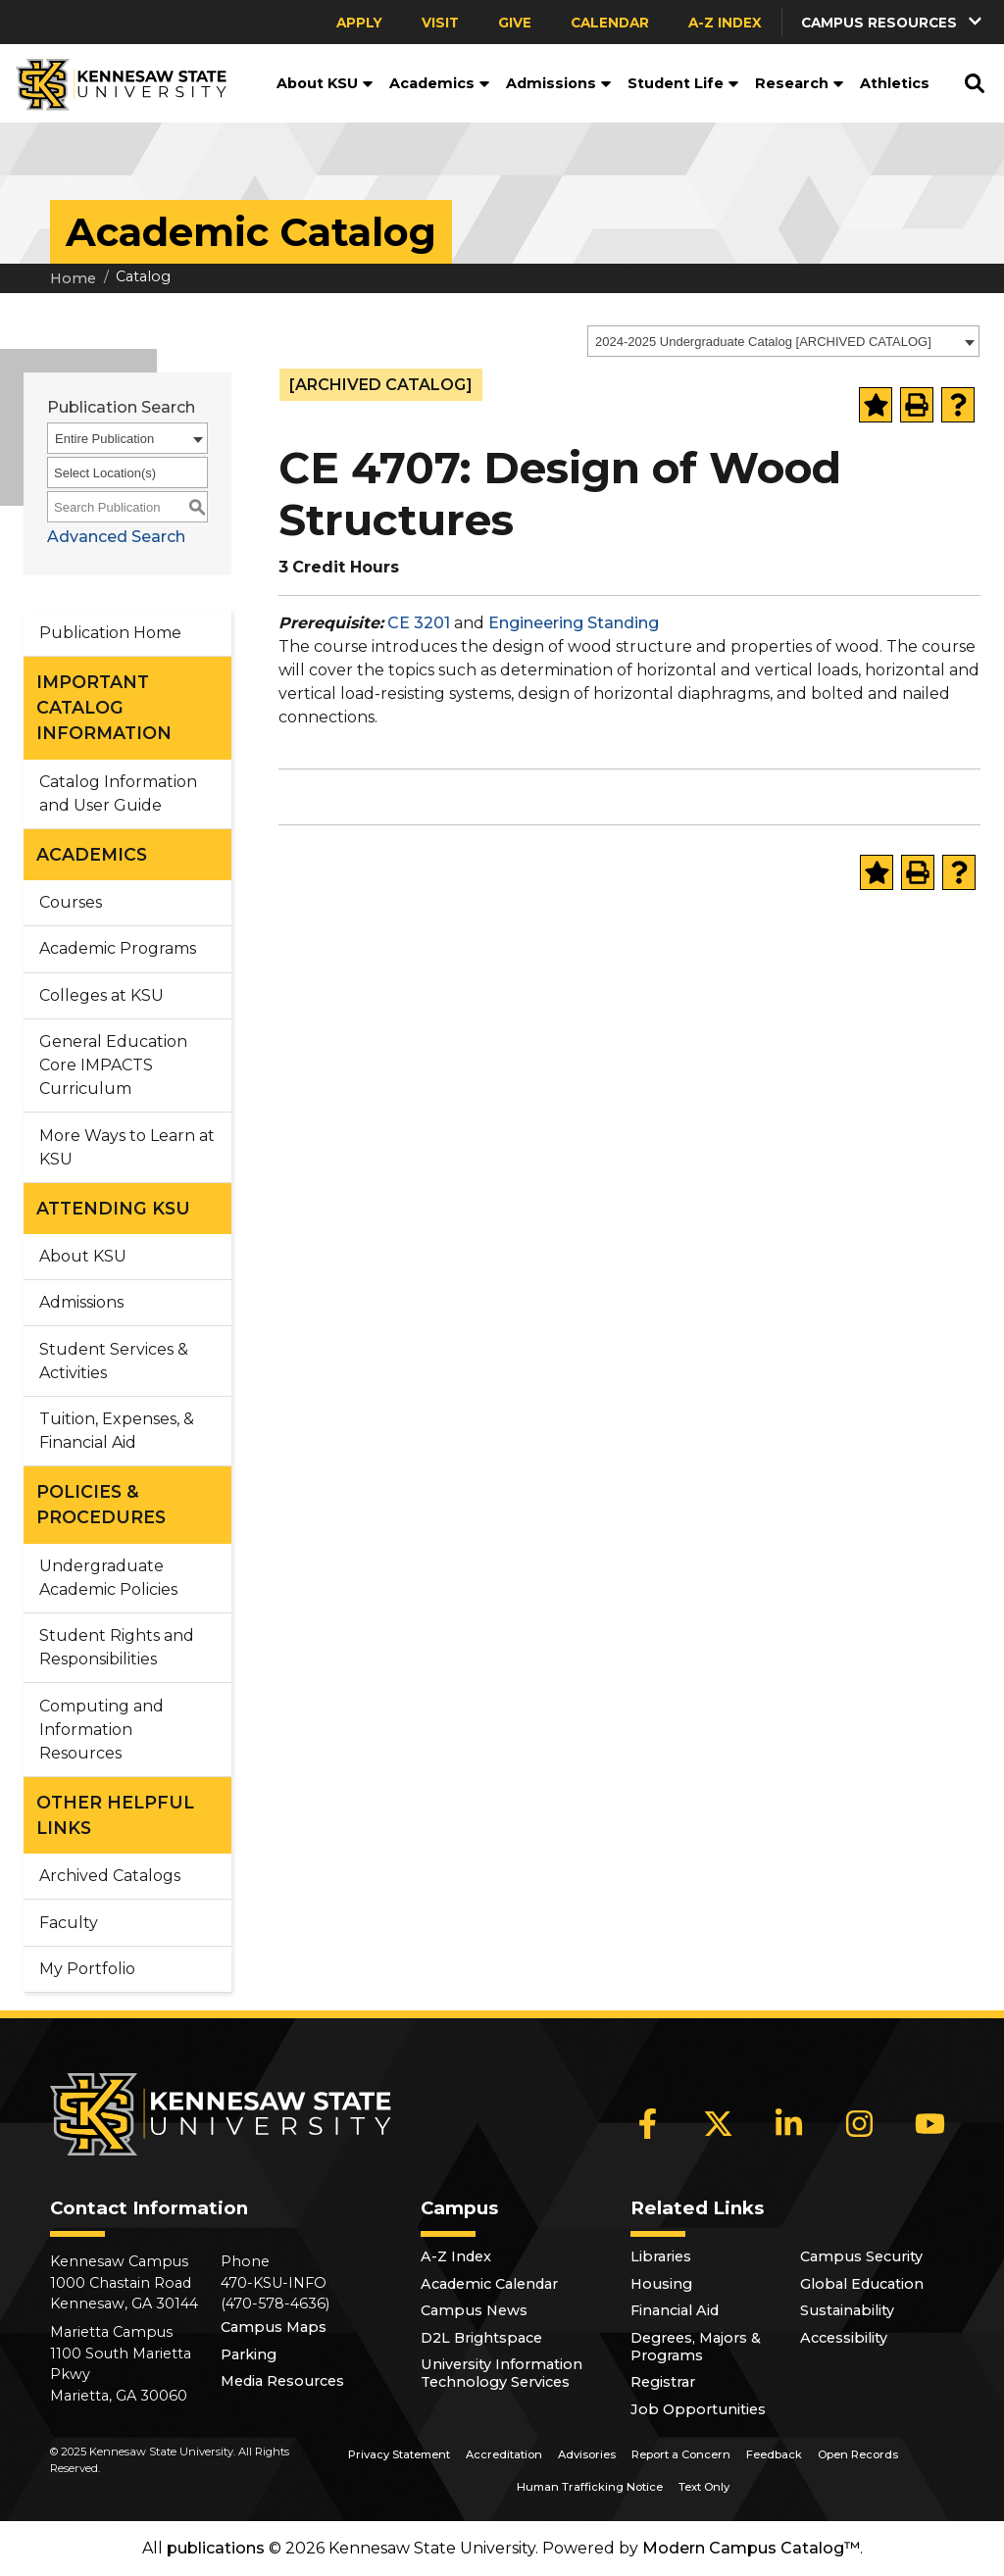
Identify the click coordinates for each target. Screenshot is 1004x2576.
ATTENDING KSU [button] (113, 1208)
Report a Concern (680, 2454)
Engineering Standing (573, 623)
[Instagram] (859, 2123)
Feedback (774, 2454)
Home (73, 278)
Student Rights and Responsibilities (116, 1647)
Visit (440, 22)
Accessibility (843, 2338)
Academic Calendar (489, 2284)
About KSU (325, 83)
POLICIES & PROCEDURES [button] (101, 1504)
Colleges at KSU (101, 995)
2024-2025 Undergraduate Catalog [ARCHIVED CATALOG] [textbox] (763, 341)
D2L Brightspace (481, 2338)
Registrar (662, 2382)
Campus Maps (273, 2327)
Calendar (610, 22)
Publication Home (110, 632)
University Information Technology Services (501, 2373)
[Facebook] (648, 2123)
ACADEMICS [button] (91, 854)
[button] (893, 22)
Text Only (703, 2487)
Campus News (474, 2310)
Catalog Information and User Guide (118, 793)
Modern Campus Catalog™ (751, 2548)
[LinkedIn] (789, 2123)
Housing (661, 2284)
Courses (70, 902)
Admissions (559, 83)
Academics (439, 83)
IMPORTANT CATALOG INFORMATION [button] (104, 707)
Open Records (858, 2454)
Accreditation (504, 2454)
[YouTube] (930, 2123)
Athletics (894, 83)
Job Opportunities (698, 2409)
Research (799, 83)
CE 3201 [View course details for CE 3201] (418, 623)
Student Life (683, 83)
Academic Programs (117, 948)
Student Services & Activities (113, 1361)
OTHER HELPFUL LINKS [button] (115, 1815)
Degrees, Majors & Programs (695, 2346)
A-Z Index (725, 22)
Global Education (862, 2284)
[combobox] (783, 341)
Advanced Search (116, 536)
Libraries (660, 2256)
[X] (718, 2123)
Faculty (68, 1922)
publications (216, 2548)
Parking (248, 2354)
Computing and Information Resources (101, 1729)
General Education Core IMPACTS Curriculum (113, 1065)
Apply (359, 22)
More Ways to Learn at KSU (127, 1147)
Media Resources (282, 2381)
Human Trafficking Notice (590, 2487)
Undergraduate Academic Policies (108, 1578)
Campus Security (861, 2256)
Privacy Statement (399, 2454)
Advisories (587, 2454)
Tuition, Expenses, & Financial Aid (116, 1431)
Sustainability (847, 2310)
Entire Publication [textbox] (104, 438)
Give (514, 22)
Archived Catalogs (109, 1875)
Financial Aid (674, 2310)
